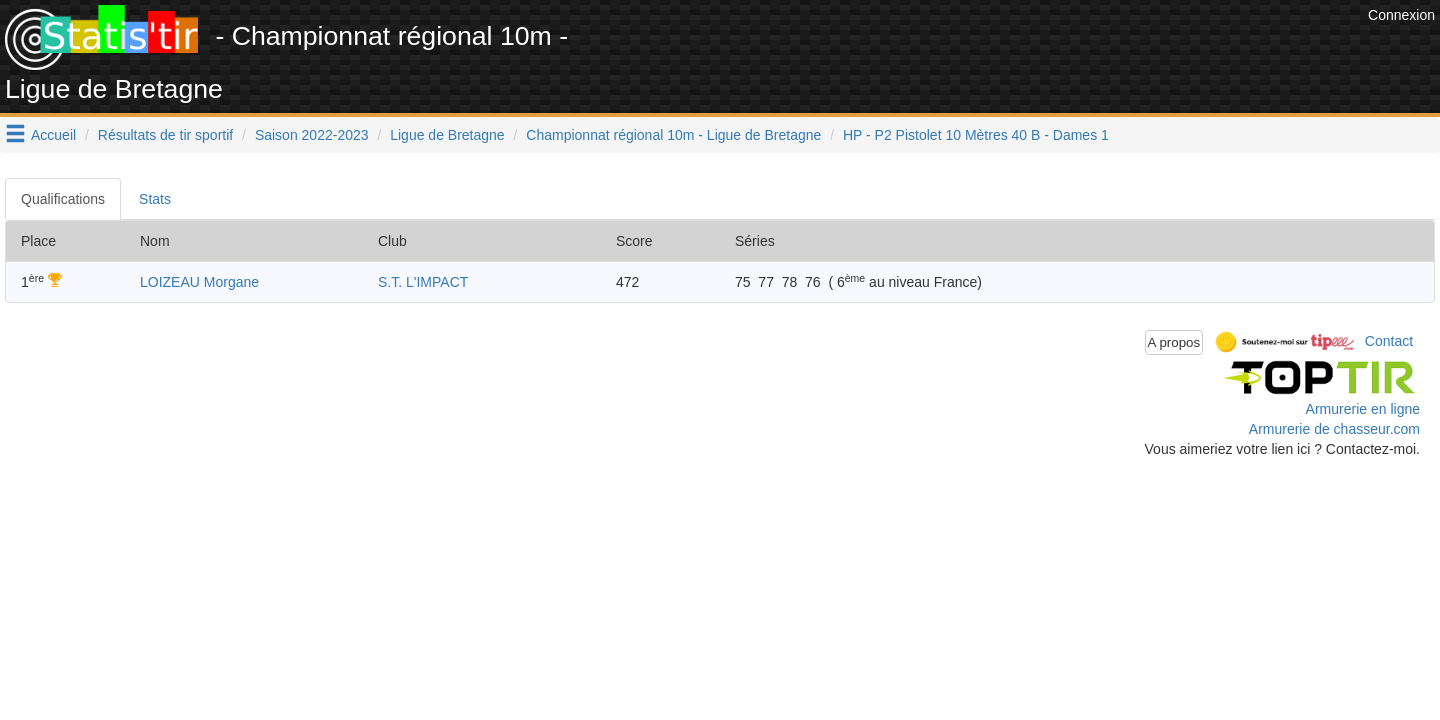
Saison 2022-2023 (312, 135)
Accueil (53, 135)
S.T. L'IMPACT (423, 282)
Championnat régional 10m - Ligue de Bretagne (673, 135)
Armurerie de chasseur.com (1334, 429)
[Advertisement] (999, 50)
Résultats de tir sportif (165, 135)
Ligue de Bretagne (447, 135)
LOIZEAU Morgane (199, 282)
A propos (1174, 342)
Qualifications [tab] (63, 199)
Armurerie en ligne (1363, 409)
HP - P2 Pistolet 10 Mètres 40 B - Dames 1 (976, 135)
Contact (1389, 341)
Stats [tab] (155, 199)
